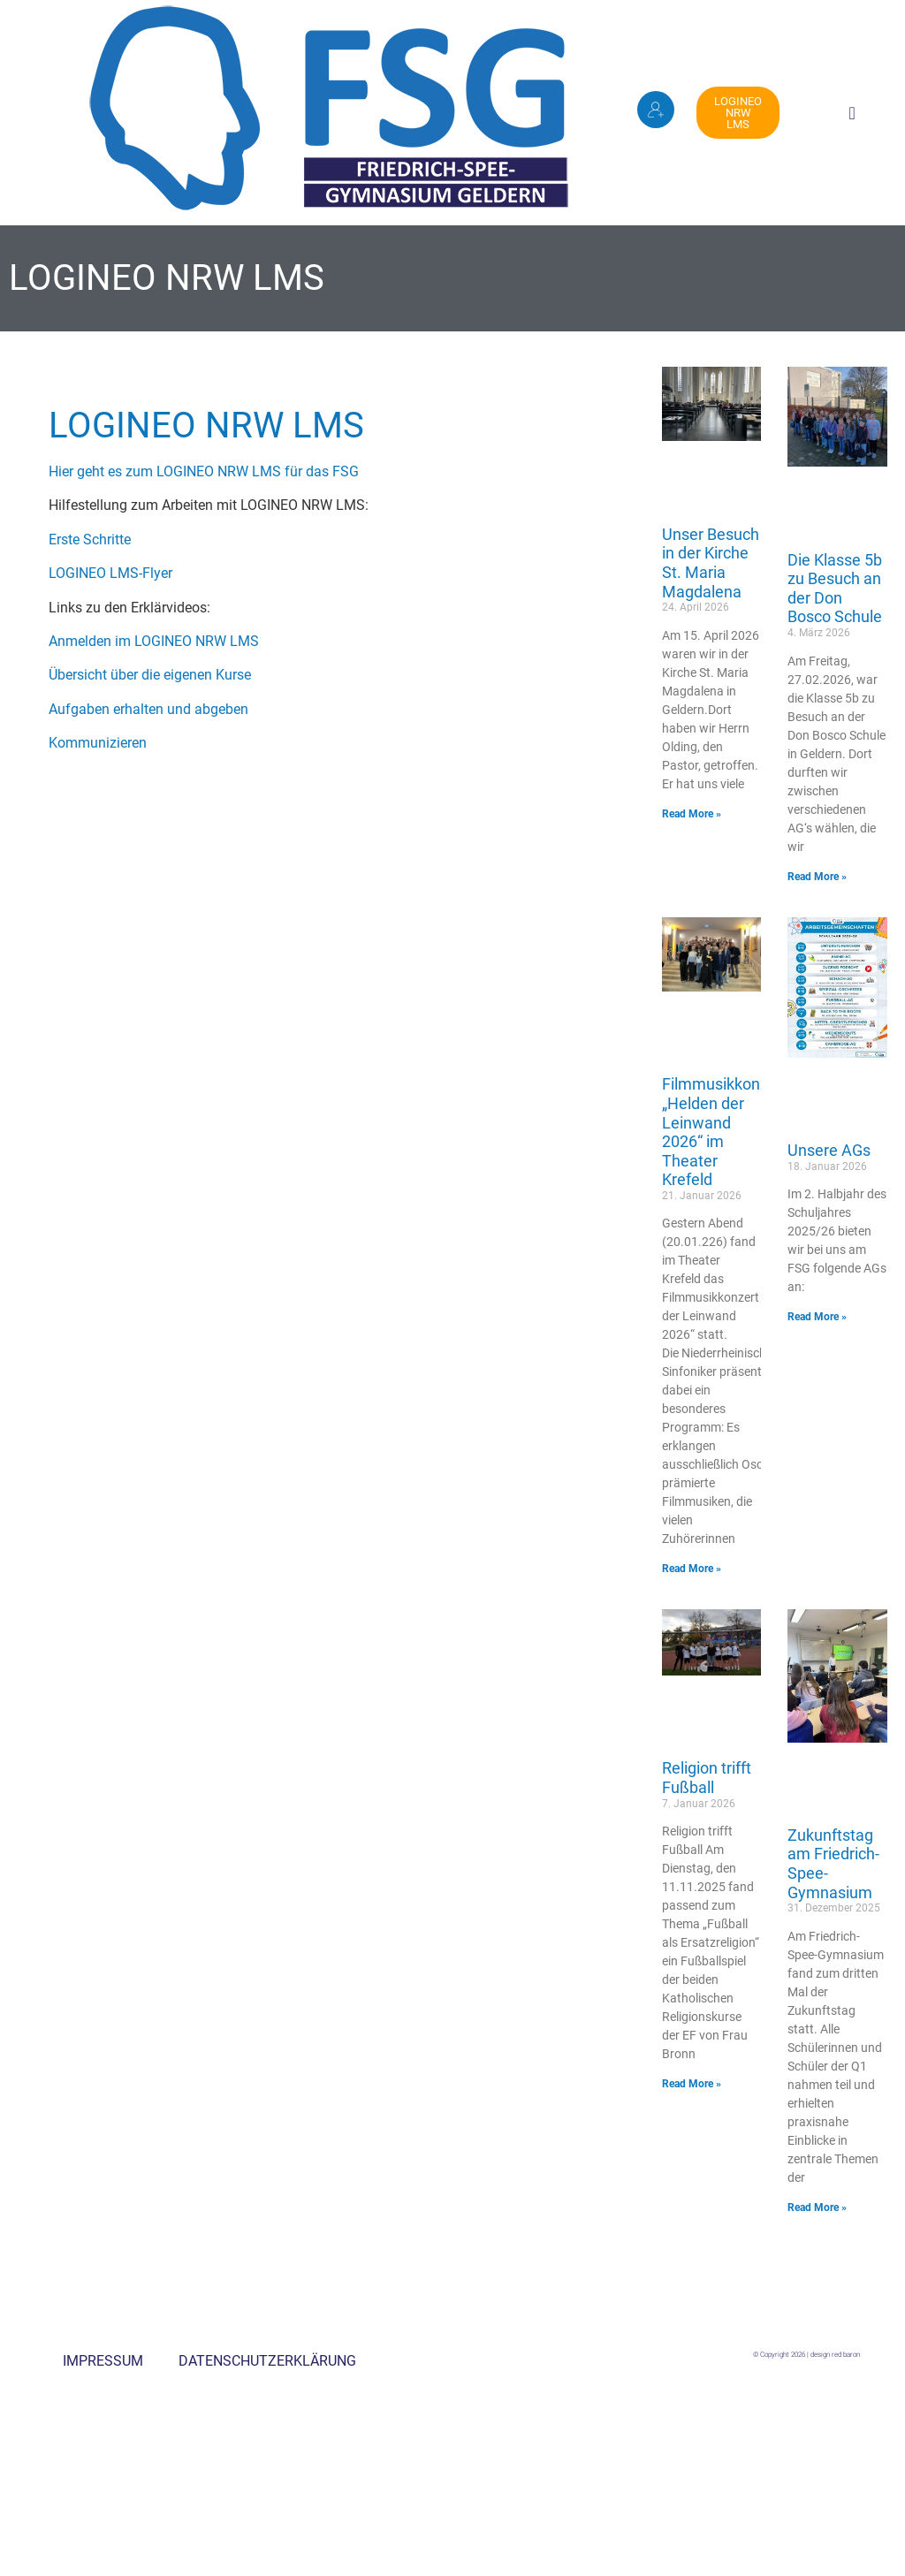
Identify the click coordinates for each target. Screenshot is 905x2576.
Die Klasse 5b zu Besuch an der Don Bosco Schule (834, 589)
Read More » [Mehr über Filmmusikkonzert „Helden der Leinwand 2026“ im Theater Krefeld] (691, 1568)
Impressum (103, 2360)
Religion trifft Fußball (706, 1778)
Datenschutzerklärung (267, 2360)
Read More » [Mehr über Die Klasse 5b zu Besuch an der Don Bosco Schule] (817, 876)
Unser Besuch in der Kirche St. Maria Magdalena (710, 563)
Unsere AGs (829, 1150)
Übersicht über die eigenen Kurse (150, 674)
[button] (851, 113)
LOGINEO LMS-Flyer (110, 573)
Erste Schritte (90, 539)
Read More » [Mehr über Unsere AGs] (817, 1317)
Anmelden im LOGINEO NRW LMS (154, 641)
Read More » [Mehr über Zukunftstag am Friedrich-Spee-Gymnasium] (817, 2207)
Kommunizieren (98, 742)
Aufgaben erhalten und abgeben (148, 709)
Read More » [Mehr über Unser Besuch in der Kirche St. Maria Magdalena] (691, 814)
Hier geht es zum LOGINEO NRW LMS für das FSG (204, 471)
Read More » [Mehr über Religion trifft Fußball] (691, 2084)
